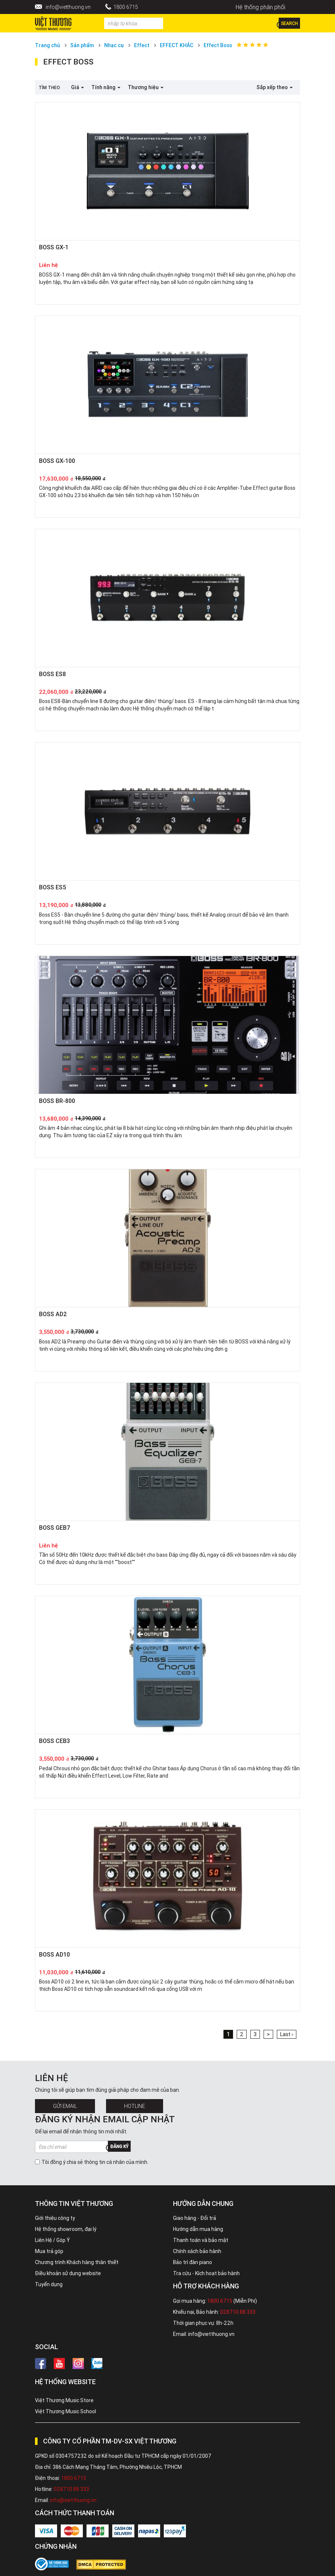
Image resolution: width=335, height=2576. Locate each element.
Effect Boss (218, 45)
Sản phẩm (82, 45)
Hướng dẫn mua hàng (198, 2229)
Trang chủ (47, 45)
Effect (141, 45)
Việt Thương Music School (65, 2411)
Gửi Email (65, 2106)
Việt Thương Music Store (64, 2400)
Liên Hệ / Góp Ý (52, 2240)
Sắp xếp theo (275, 87)
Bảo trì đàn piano (192, 2262)
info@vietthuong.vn (68, 7)
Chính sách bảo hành (197, 2251)
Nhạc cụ (114, 45)
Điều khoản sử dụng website (68, 2273)
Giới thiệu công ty (55, 2218)
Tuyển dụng (49, 2284)
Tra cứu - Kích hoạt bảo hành (206, 2273)
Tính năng (105, 87)
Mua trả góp (49, 2251)
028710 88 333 (237, 2312)
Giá (77, 87)
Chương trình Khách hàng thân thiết (77, 2262)
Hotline (134, 2106)
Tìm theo (49, 87)
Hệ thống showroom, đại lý (65, 2229)
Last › (286, 2034)
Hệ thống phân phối (260, 7)
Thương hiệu (145, 87)
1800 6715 (125, 7)
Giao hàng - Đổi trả (194, 2218)
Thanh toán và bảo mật (200, 2240)
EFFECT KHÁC (176, 45)
